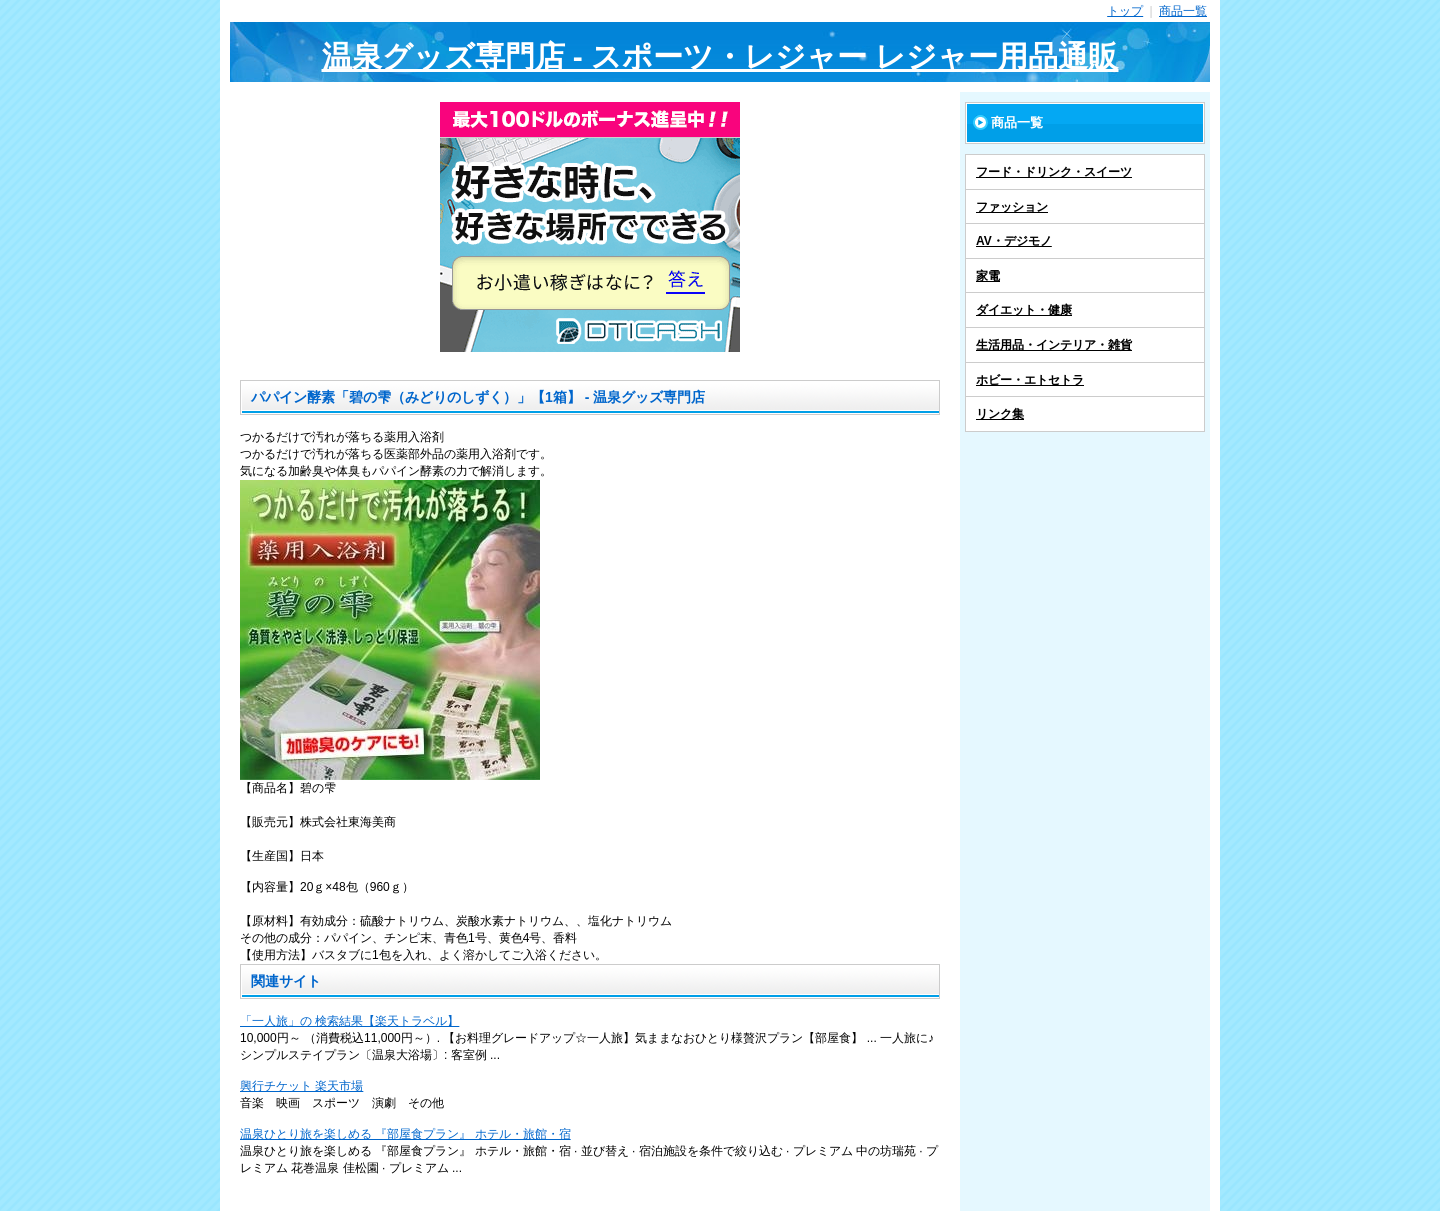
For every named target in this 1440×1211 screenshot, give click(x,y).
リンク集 (1000, 414)
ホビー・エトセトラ (1030, 380)
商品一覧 (1183, 11)
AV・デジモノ (1014, 241)
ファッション (1012, 207)
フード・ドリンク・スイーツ (1054, 172)
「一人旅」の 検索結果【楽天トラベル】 (349, 1021)
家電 (988, 276)
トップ (1125, 11)
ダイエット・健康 (1024, 310)
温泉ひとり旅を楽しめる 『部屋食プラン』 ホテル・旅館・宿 (405, 1134)
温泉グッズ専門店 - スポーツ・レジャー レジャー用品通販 (720, 56)
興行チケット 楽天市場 (301, 1086)
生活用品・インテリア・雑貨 (1054, 345)
